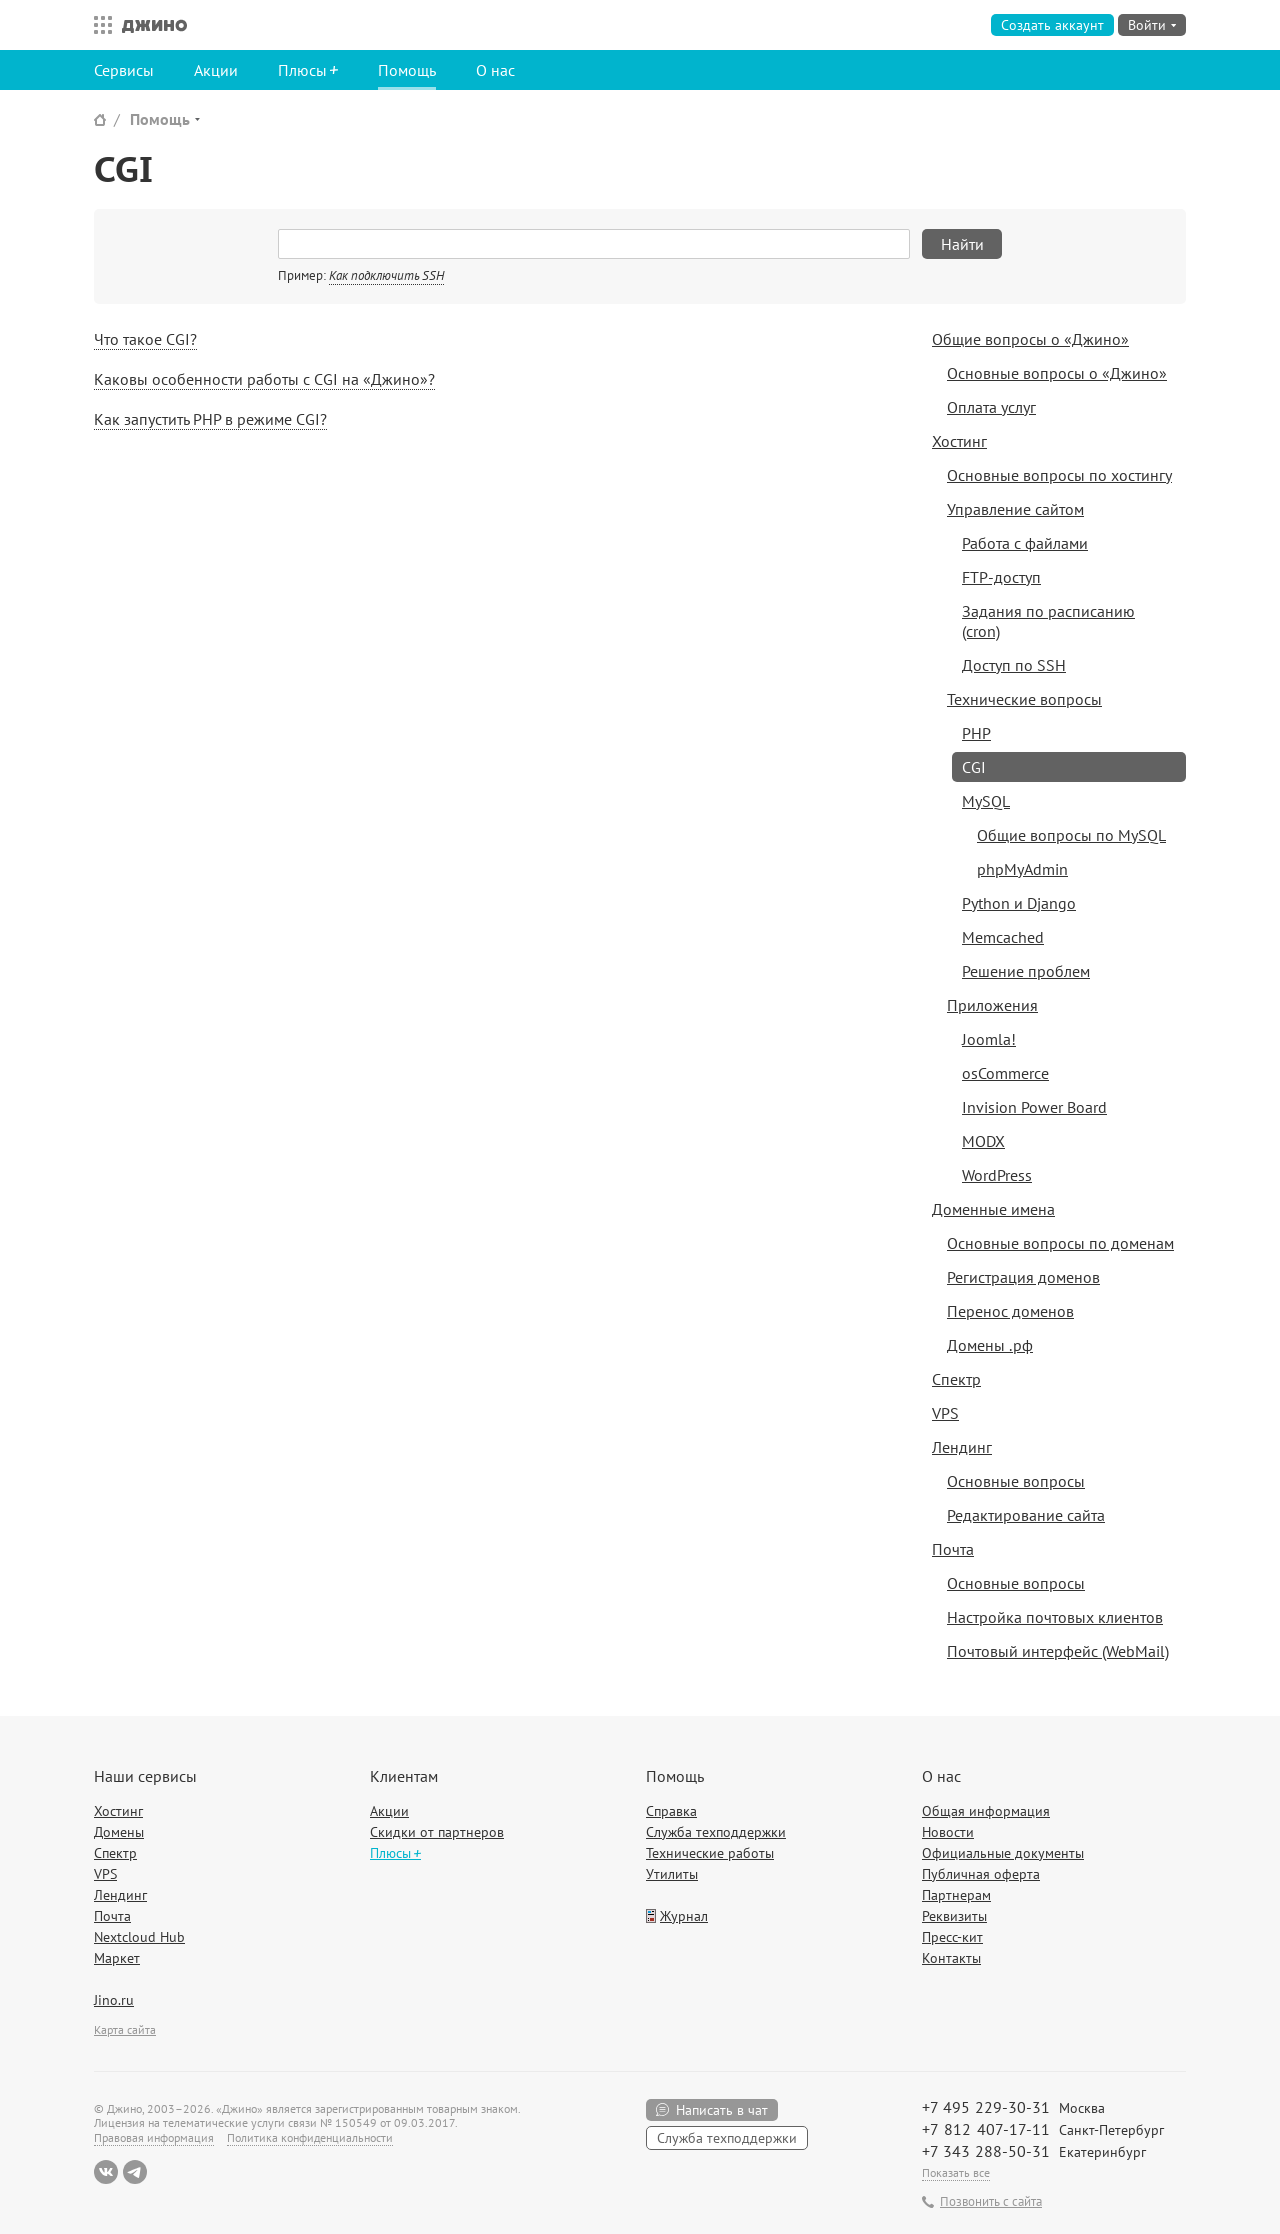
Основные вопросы (1016, 1481)
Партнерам (956, 1895)
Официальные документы (1003, 1853)
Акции (216, 70)
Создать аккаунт (1052, 25)
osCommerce (1005, 1073)
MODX (983, 1141)
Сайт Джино (100, 119)
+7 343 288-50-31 (986, 2151)
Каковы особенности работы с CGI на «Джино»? (264, 379)
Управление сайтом (1015, 509)
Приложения (992, 1005)
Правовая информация (154, 2137)
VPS (945, 1413)
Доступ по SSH (1014, 665)
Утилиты (672, 1874)
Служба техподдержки (716, 1832)
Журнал (684, 1916)
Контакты (951, 1958)
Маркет (117, 1958)
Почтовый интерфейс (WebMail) (1058, 1651)
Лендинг (962, 1447)
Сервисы (124, 70)
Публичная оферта (981, 1874)
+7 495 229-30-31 (986, 2107)
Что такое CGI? (145, 339)
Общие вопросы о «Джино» (1030, 339)
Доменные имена (993, 1209)
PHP (976, 733)
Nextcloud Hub (139, 1937)
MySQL (986, 801)
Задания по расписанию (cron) (1048, 621)
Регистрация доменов (1023, 1277)
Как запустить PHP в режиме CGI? (210, 419)
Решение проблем (1026, 971)
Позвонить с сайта (991, 2202)
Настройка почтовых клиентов (1055, 1617)
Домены (119, 1832)
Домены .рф (990, 1345)
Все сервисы (98, 25)
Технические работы (710, 1853)
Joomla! (989, 1039)
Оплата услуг (991, 407)
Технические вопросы (1024, 699)
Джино (154, 25)
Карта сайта (125, 2029)
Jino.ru (114, 2000)
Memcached (1003, 937)
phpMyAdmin (1022, 869)
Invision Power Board (1034, 1107)
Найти (962, 244)
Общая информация (986, 1811)
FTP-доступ (1001, 577)
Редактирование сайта (1026, 1515)
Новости (948, 1832)
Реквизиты (954, 1916)
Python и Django (1019, 903)
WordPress (997, 1175)
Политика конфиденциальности (310, 2137)
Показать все (956, 2172)
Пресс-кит (952, 1937)
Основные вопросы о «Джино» (1057, 373)
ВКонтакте (106, 2172)
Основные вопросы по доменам (1060, 1243)
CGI (974, 767)
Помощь (407, 70)
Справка (671, 1811)
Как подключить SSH (386, 275)
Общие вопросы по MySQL (1071, 835)
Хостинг (959, 441)
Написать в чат (722, 2110)
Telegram (135, 2172)
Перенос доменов (1010, 1311)
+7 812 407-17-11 (986, 2129)
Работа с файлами (1025, 543)
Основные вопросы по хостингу (1059, 475)
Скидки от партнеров (437, 1832)
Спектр (956, 1379)
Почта (953, 1549)
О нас (495, 70)
